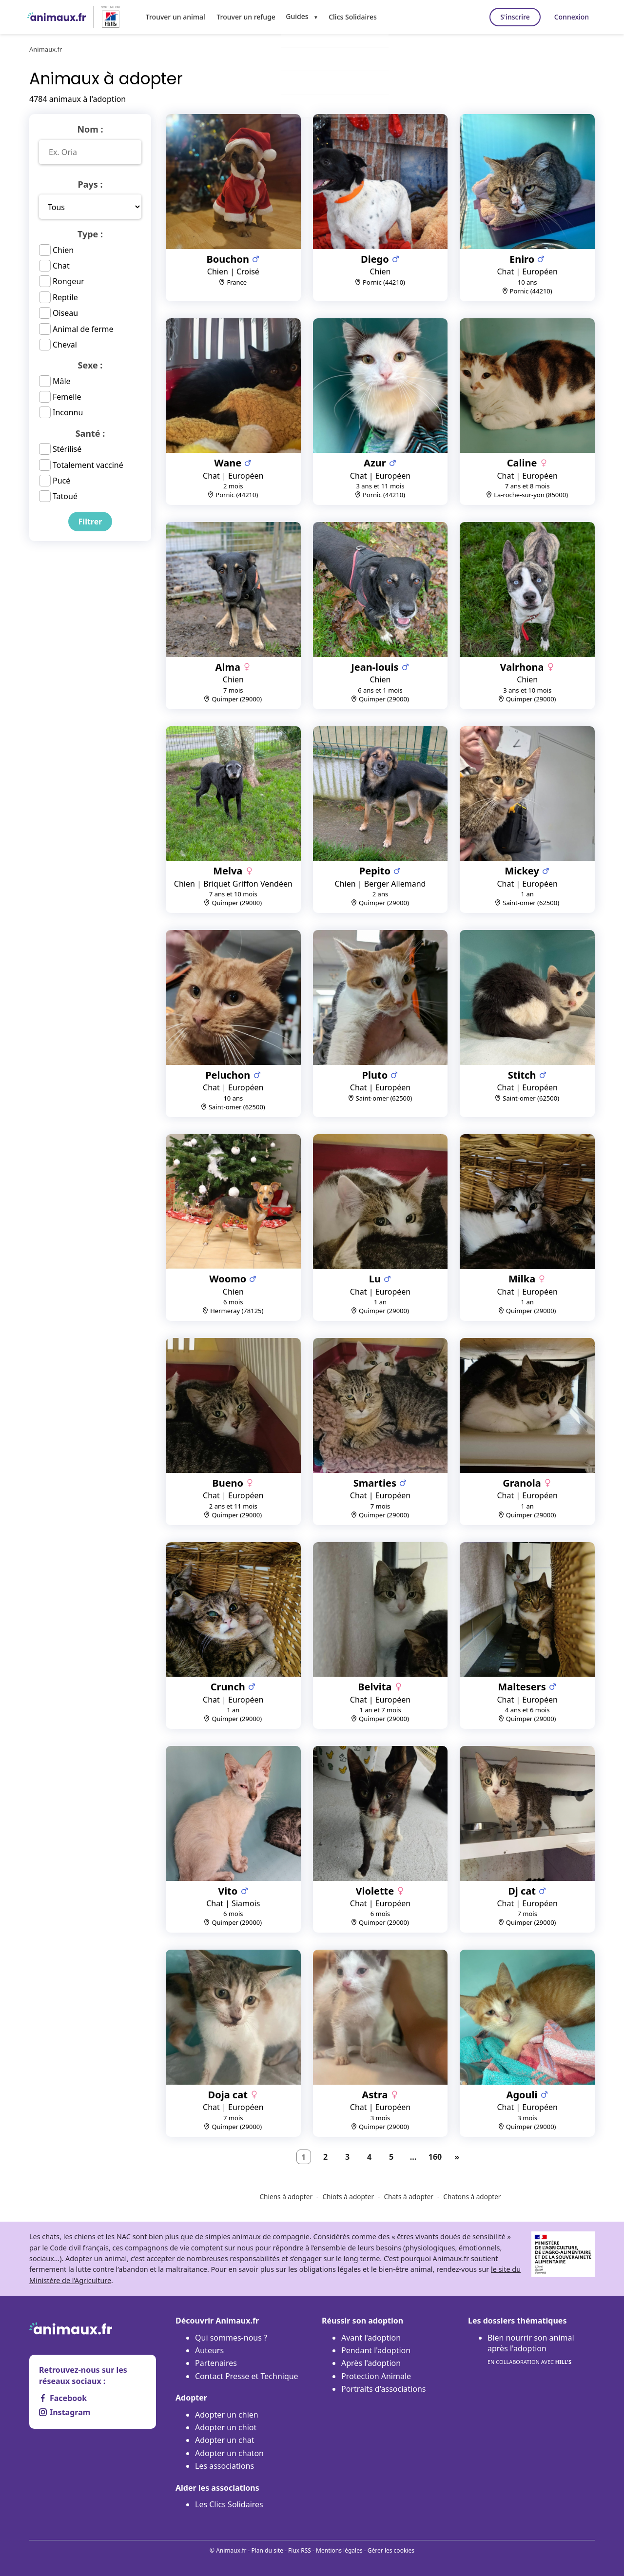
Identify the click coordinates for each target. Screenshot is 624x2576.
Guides (292, 16)
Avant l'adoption (371, 2337)
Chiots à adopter (348, 2196)
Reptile (65, 297)
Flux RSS (299, 2550)
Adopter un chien (226, 2414)
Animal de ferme (83, 329)
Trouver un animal (174, 16)
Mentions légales (339, 2550)
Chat (61, 265)
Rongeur (68, 281)
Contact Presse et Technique (246, 2376)
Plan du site (267, 2550)
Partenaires (216, 2363)
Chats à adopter (408, 2196)
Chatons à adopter (472, 2196)
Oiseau (65, 313)
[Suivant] (457, 2157)
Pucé (61, 480)
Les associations (224, 2465)
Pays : (90, 184)
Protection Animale (376, 2376)
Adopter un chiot (225, 2427)
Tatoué (65, 496)
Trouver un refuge (243, 16)
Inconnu (68, 412)
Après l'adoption (371, 2363)
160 (435, 2156)
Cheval (65, 344)
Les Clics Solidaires (229, 2504)
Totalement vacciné (88, 465)
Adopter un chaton (229, 2453)
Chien (63, 250)
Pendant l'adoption (375, 2350)
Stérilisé (67, 449)
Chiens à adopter (286, 2196)
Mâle (62, 381)
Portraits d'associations (383, 2388)
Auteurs (209, 2350)
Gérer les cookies (391, 2550)
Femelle (67, 396)
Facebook (63, 2398)
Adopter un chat (224, 2440)
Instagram (64, 2412)
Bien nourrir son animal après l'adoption (531, 2350)
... (413, 2156)
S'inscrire (509, 16)
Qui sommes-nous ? (231, 2337)
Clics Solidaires (347, 16)
